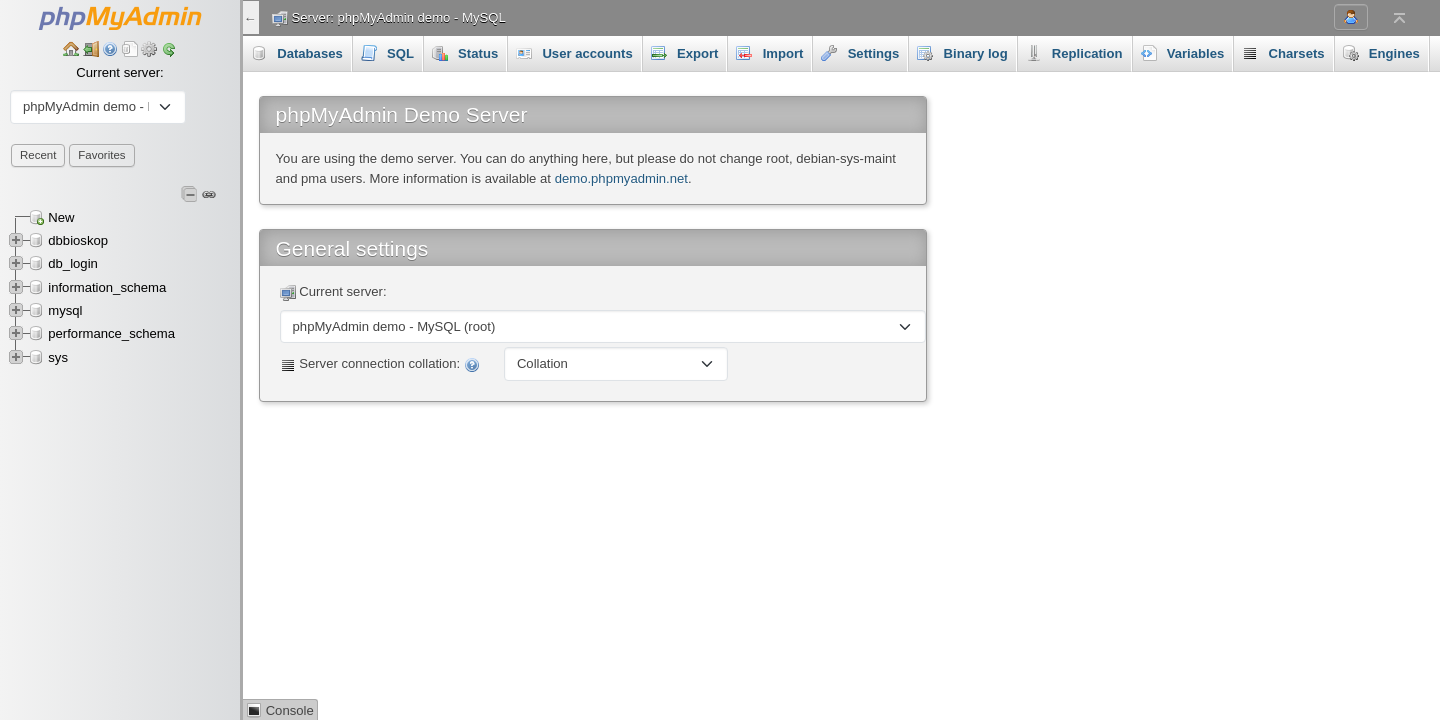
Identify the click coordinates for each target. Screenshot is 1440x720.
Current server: (119, 72)
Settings (860, 53)
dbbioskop (78, 240)
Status (465, 53)
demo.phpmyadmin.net (621, 178)
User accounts (574, 53)
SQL (387, 53)
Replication (1074, 53)
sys (58, 357)
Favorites (101, 155)
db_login (73, 263)
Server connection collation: (380, 364)
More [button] (1370, 53)
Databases (297, 53)
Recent (38, 155)
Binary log (962, 53)
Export (685, 53)
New (61, 217)
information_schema (107, 287)
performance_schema (111, 333)
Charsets (1283, 53)
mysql (65, 310)
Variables (1183, 53)
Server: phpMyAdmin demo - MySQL (399, 17)
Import (769, 53)
